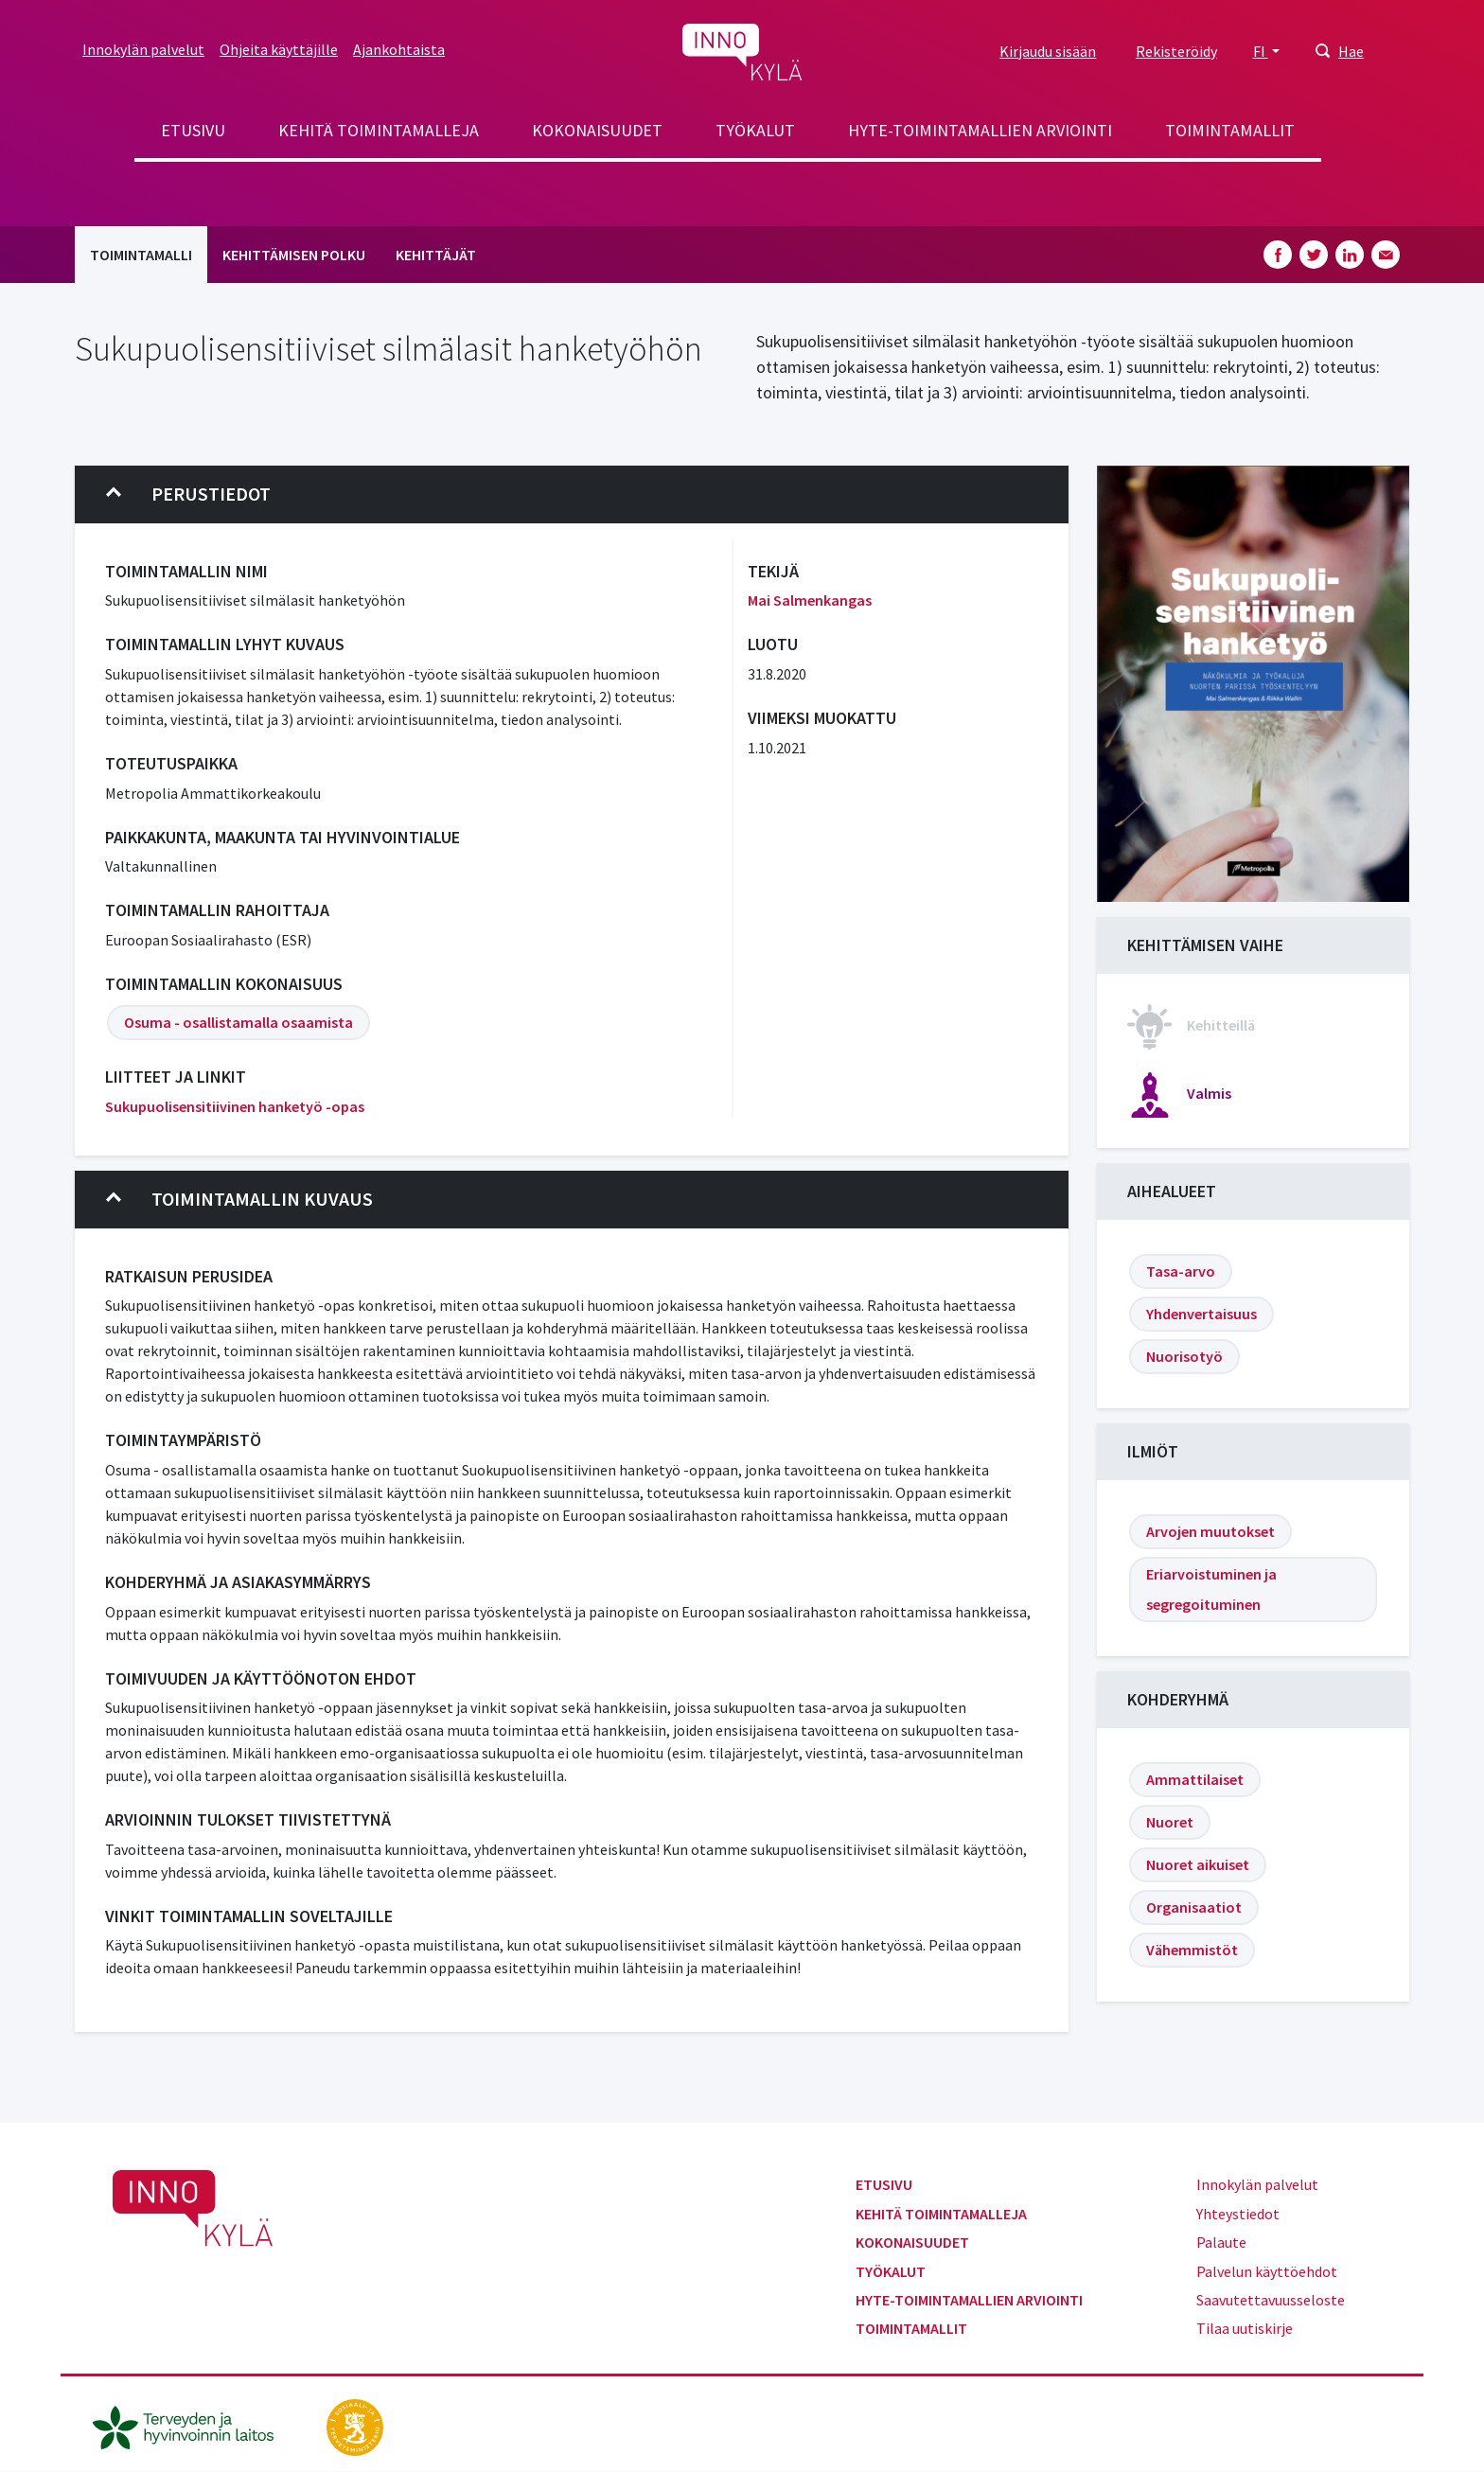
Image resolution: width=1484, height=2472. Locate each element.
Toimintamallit (1230, 130)
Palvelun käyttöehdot (1266, 2271)
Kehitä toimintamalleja (378, 130)
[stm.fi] (354, 2424)
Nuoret (1169, 1821)
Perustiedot (188, 494)
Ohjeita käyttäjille (279, 49)
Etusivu (193, 130)
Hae (1351, 51)
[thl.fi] (193, 2424)
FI (1260, 51)
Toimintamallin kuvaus (239, 1199)
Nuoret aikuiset (1197, 1864)
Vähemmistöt (1192, 1949)
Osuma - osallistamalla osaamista (238, 1022)
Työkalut (755, 130)
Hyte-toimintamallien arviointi (980, 130)
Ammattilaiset (1195, 1779)
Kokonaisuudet (597, 130)
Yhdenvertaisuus (1201, 1313)
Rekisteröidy (1176, 51)
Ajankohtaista (399, 49)
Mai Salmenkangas (810, 600)
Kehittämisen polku (293, 254)
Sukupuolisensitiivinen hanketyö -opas (234, 1106)
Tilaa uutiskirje (1244, 2328)
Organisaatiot (1194, 1907)
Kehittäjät (436, 254)
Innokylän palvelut (143, 49)
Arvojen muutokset (1210, 1531)
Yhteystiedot (1238, 2213)
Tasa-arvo (1180, 1271)
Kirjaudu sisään (1047, 51)
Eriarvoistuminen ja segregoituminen (1211, 1589)
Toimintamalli (141, 254)
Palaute (1221, 2242)
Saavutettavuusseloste (1270, 2299)
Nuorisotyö (1184, 1356)
